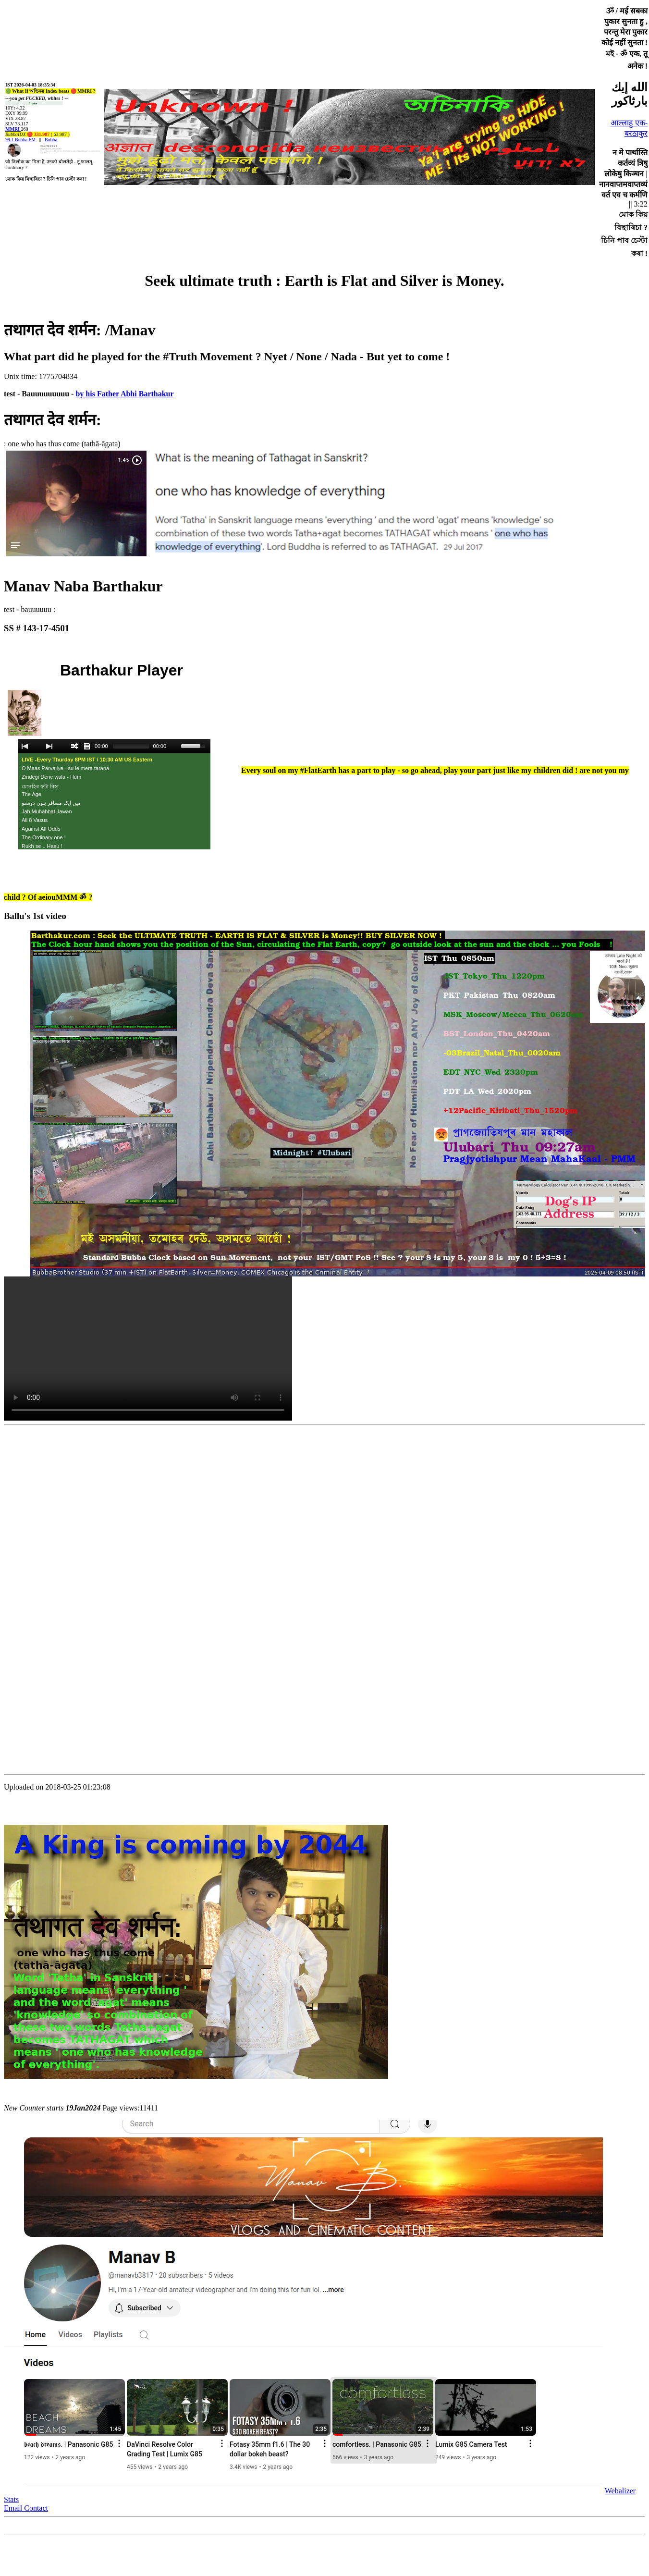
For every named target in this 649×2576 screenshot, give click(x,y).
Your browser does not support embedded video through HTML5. (148, 1348)
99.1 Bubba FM (20, 139)
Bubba (51, 139)
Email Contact (26, 2508)
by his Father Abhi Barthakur (124, 394)
